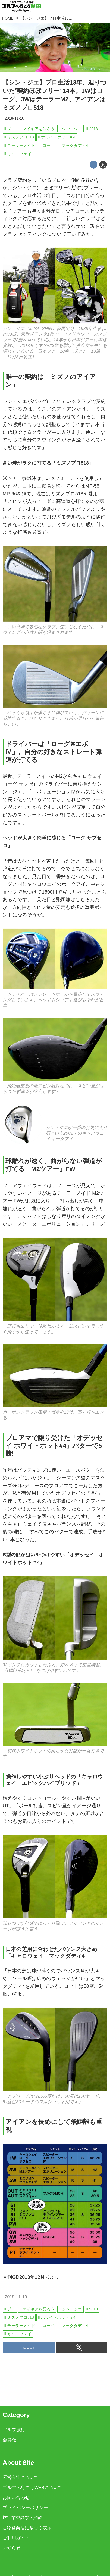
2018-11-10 (14, 118)
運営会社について (21, 2477)
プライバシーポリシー (25, 2507)
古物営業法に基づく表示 (27, 2527)
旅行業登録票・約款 (22, 2517)
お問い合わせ (16, 2497)
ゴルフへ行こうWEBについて (33, 2487)
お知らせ (12, 2548)
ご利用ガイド (16, 2537)
